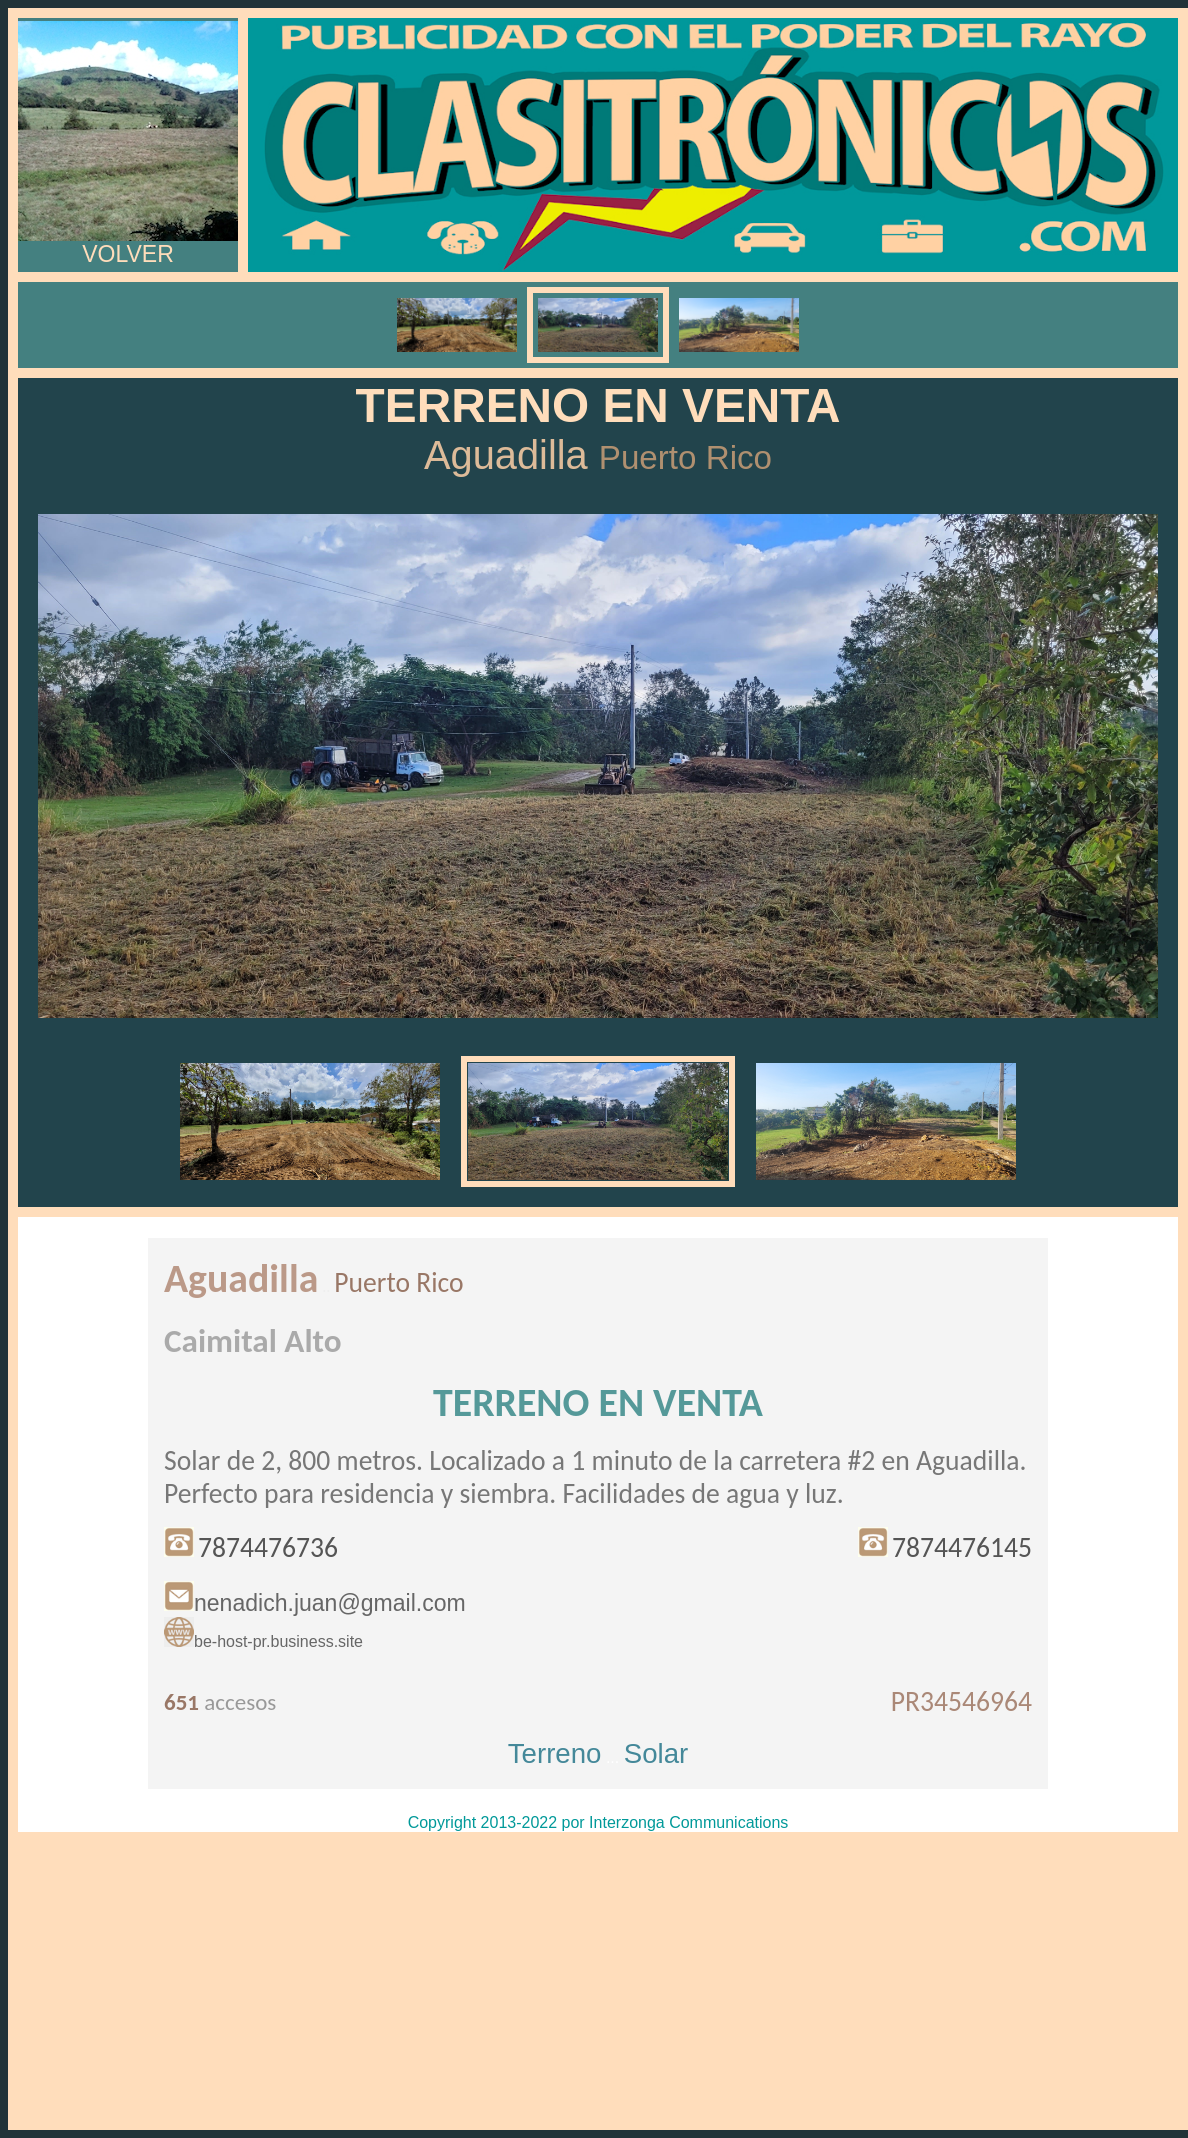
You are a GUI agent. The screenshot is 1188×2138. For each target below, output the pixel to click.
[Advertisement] (598, 1981)
